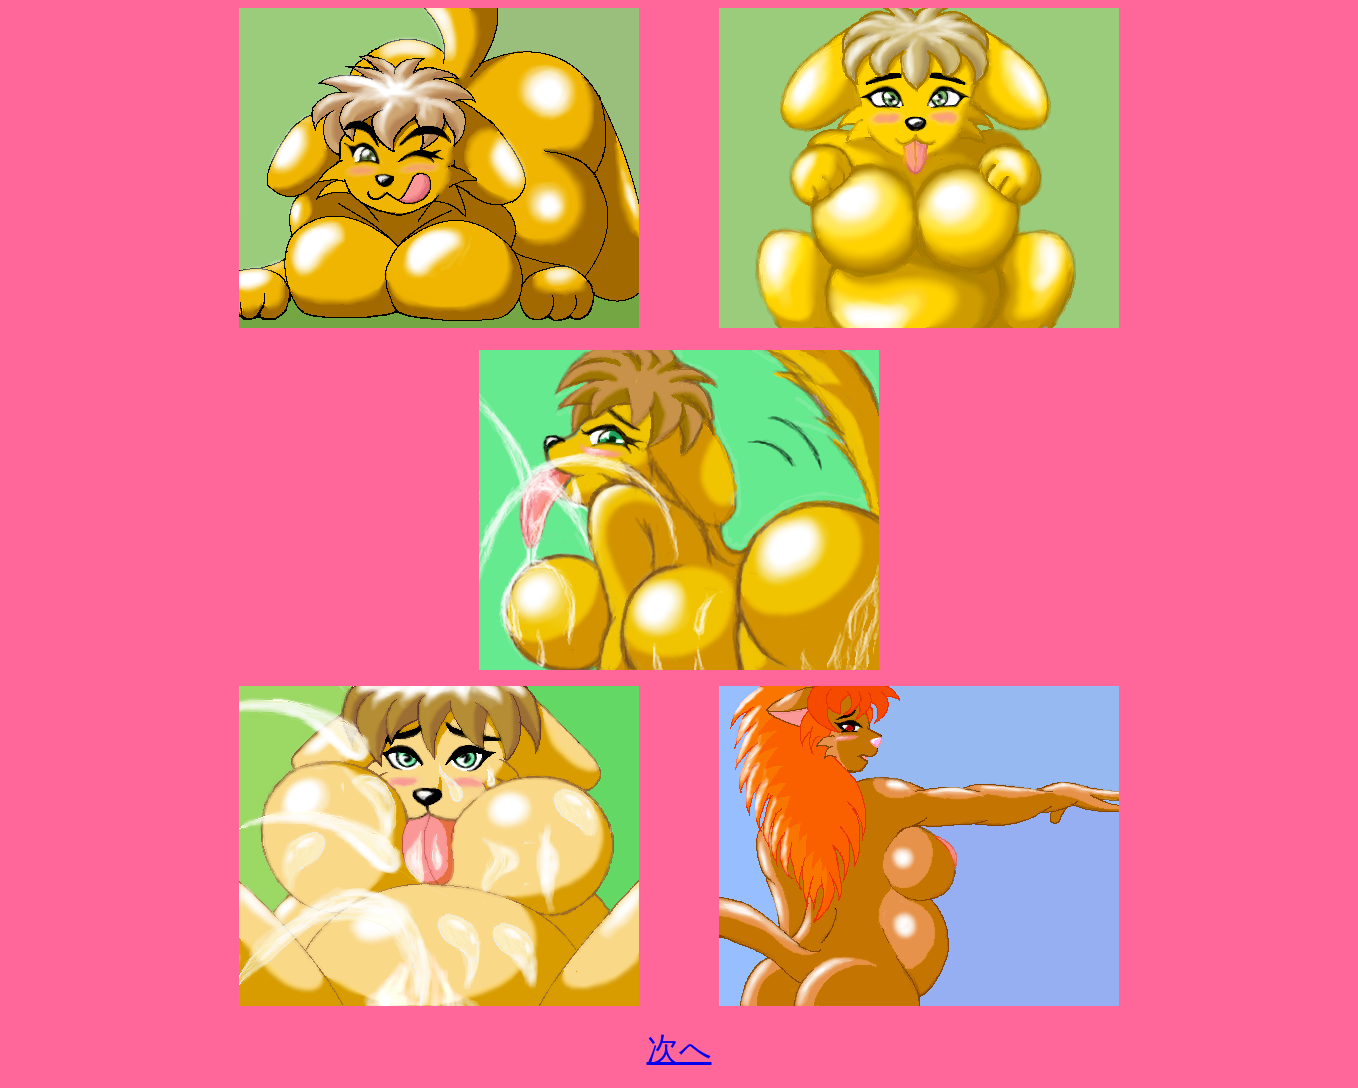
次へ (679, 1049)
